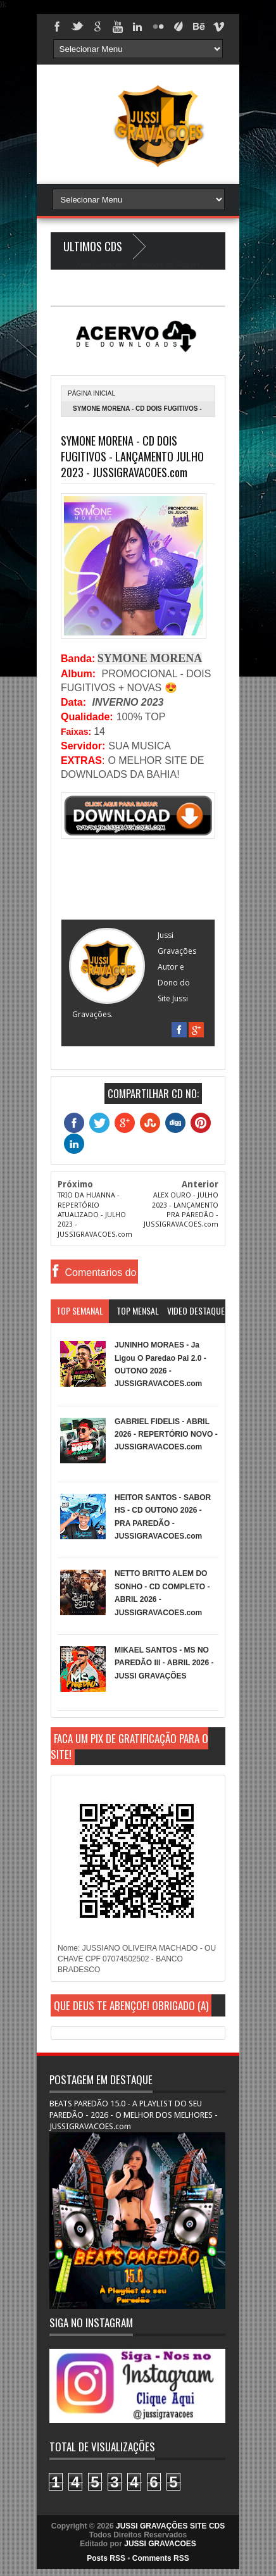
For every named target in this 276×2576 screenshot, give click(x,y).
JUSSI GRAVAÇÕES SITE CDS (170, 2526)
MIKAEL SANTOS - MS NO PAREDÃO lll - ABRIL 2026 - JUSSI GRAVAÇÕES (164, 1663)
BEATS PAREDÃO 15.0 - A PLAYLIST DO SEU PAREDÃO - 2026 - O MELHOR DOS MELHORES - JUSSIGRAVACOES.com (133, 2115)
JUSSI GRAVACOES (160, 2543)
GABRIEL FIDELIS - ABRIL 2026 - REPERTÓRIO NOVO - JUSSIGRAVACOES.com (166, 1434)
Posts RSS (106, 2558)
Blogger (187, 264)
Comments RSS (160, 2558)
